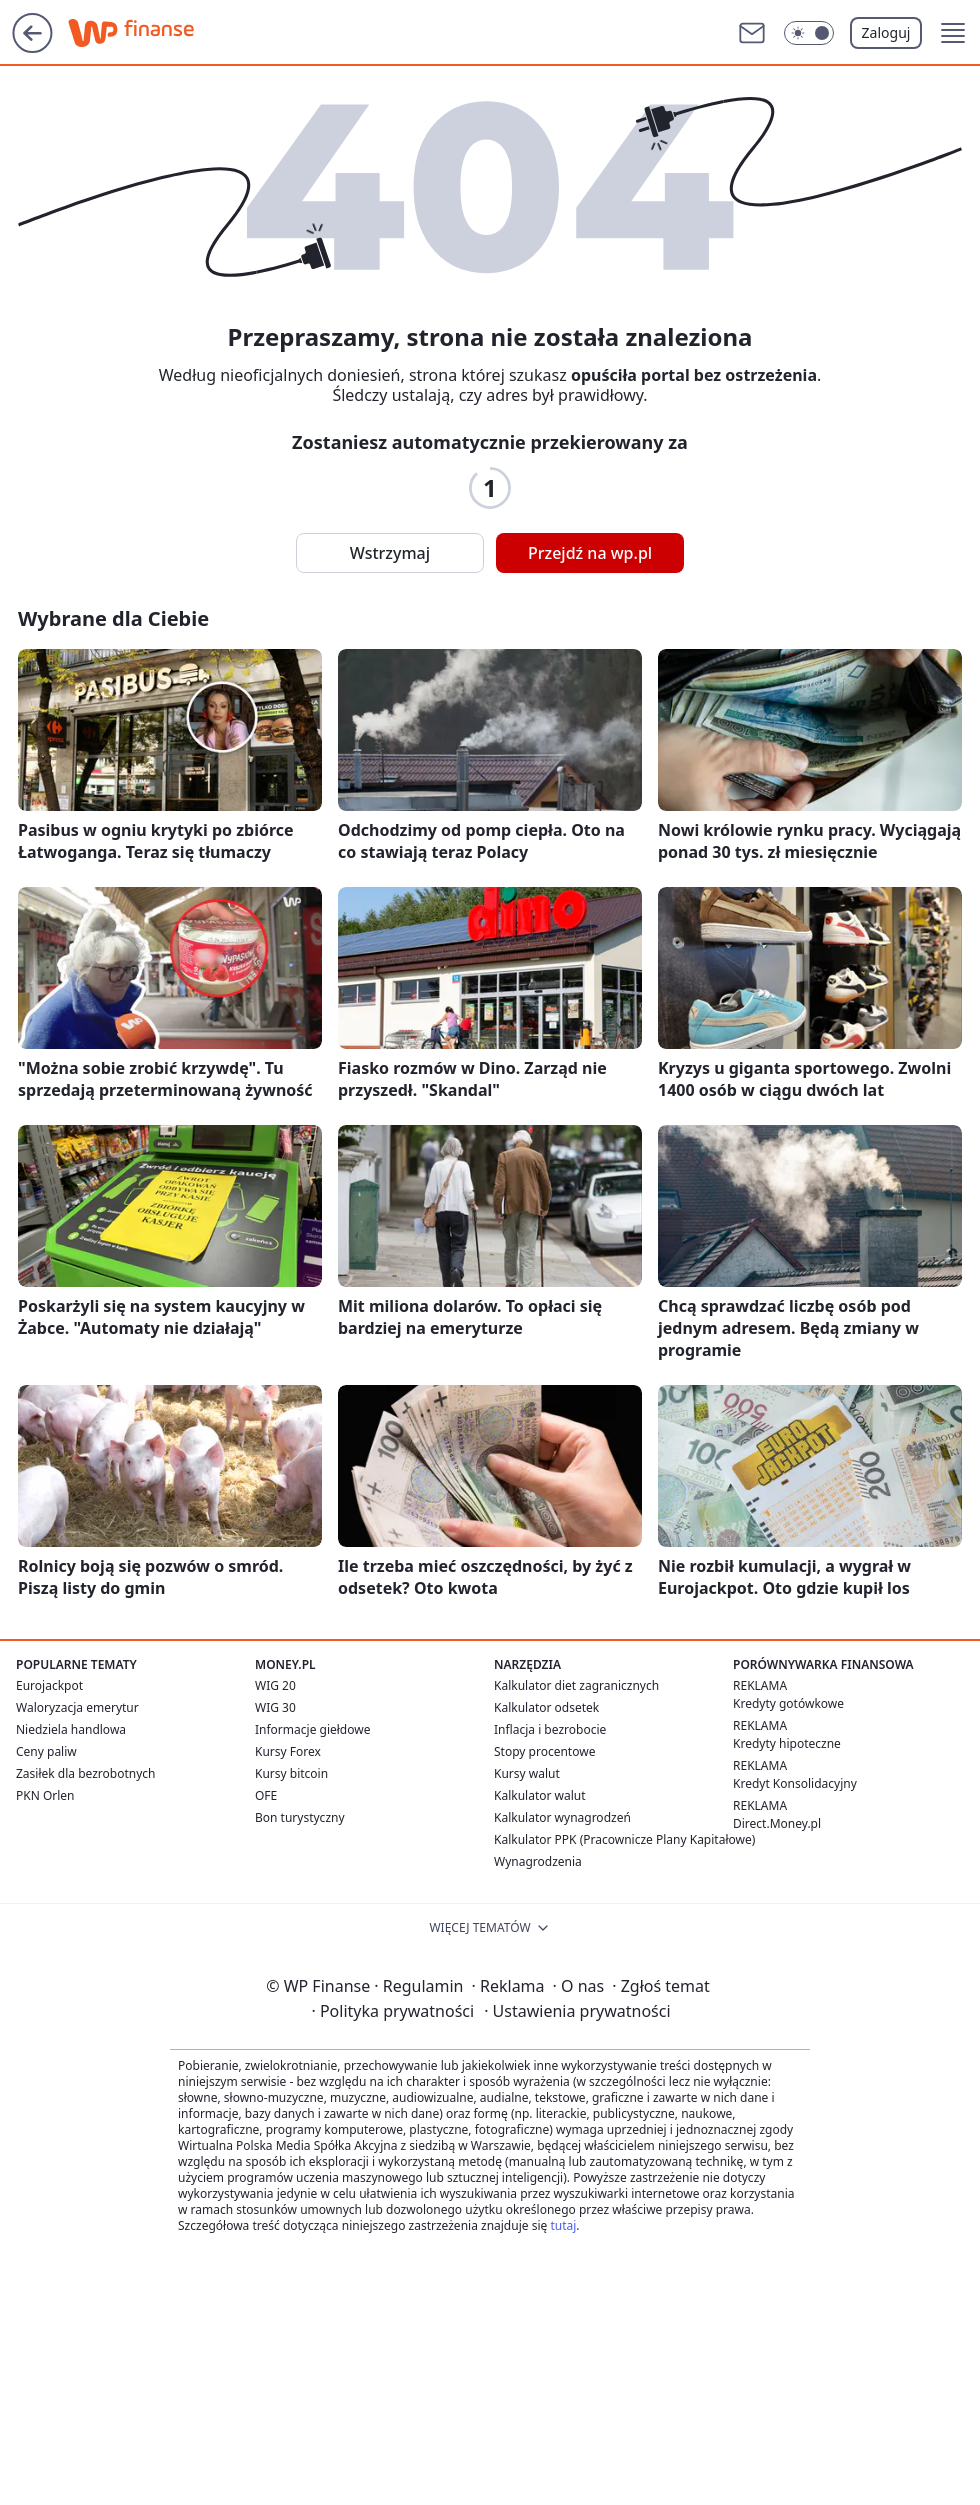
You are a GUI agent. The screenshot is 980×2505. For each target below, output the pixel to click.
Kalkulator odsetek (546, 1707)
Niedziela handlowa (71, 1729)
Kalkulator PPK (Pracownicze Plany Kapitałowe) (624, 1839)
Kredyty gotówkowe (788, 1703)
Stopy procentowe (544, 1751)
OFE (266, 1795)
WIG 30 (275, 1707)
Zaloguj (886, 32)
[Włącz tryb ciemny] (809, 33)
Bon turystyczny (300, 1817)
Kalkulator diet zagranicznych (576, 1685)
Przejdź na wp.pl (590, 553)
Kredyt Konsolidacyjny (795, 1783)
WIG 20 (275, 1685)
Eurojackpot (49, 1685)
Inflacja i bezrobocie (550, 1729)
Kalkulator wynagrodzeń (562, 1817)
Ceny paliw (46, 1751)
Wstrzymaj (390, 553)
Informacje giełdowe (312, 1729)
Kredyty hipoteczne (787, 1743)
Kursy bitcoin (291, 1773)
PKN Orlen (45, 1795)
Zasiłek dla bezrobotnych (86, 1773)
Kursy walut (527, 1773)
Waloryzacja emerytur (77, 1707)
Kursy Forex (288, 1751)
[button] (953, 33)
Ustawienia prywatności (577, 2011)
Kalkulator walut (540, 1795)
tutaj (563, 2225)
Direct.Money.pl (777, 1823)
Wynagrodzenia (538, 1861)
